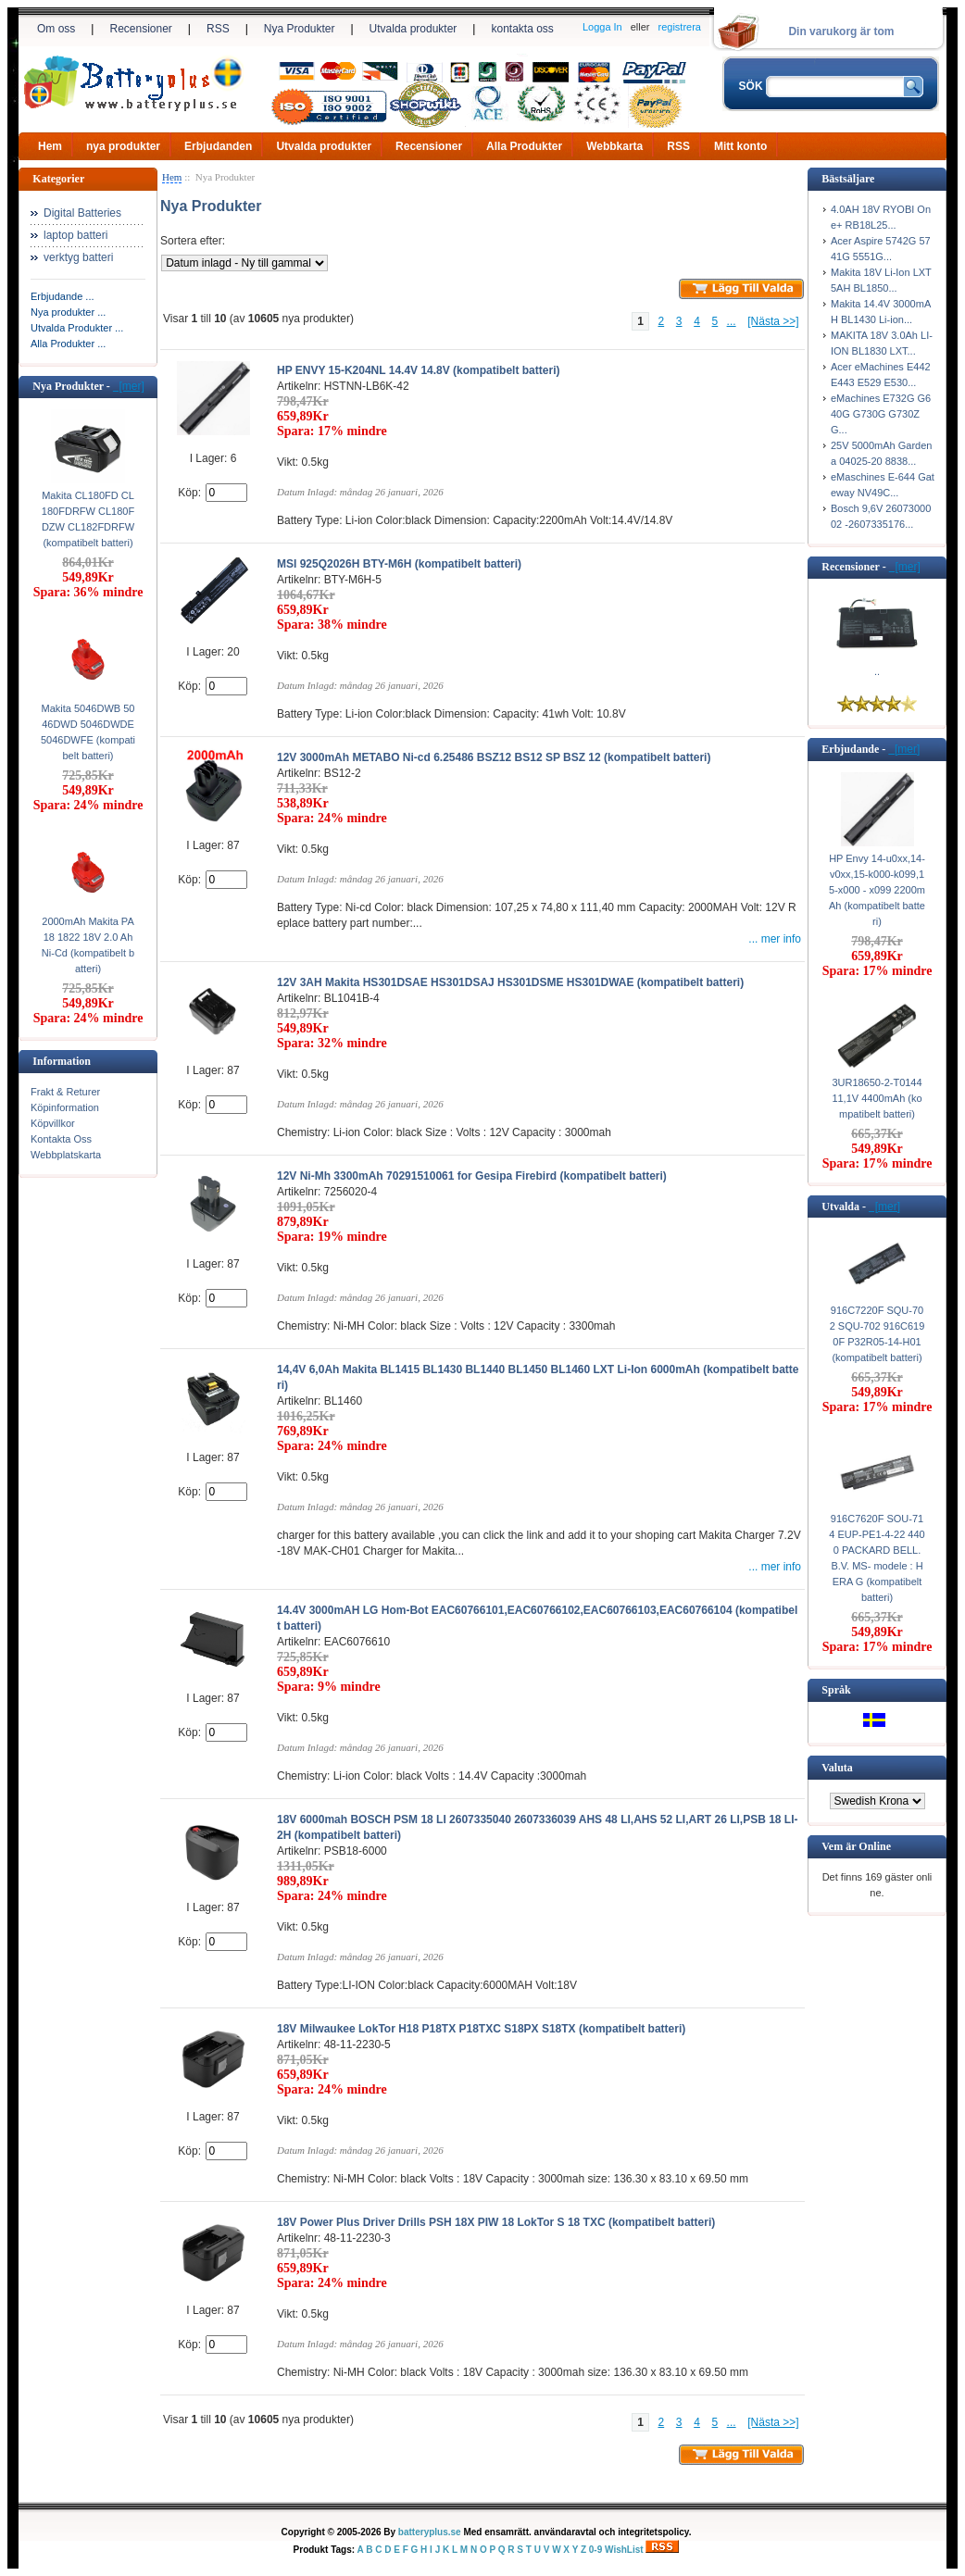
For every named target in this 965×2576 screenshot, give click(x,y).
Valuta (837, 1767)
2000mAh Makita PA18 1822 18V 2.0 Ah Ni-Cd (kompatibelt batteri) (88, 945)
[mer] (128, 386)
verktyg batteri (78, 257)
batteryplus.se (429, 2532)
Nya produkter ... (68, 312)
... (731, 321)
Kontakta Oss (61, 1138)
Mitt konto (740, 146)
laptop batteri (75, 235)
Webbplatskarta (66, 1154)
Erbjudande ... (62, 296)
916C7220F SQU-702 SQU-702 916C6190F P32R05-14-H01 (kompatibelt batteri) (877, 1334)
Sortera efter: (192, 240)
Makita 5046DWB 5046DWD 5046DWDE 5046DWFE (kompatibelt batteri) (88, 732)
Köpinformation (65, 1107)
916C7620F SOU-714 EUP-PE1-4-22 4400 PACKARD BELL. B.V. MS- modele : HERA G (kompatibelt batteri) (876, 1558)
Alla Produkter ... (68, 343)
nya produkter (123, 146)
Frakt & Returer (65, 1091)
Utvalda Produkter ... (77, 327)
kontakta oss (522, 28)
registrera (679, 26)
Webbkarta (614, 146)
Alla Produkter (524, 146)
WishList (624, 2550)
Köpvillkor (53, 1123)
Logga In (602, 26)
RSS (218, 28)
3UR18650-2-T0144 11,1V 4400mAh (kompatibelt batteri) (876, 1098)
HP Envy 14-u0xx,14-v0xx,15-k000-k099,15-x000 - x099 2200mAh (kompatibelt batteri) (877, 890)
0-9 (595, 2550)
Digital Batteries (82, 212)
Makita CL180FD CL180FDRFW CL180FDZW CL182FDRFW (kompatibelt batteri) (88, 519)
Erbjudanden (218, 146)
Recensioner (140, 28)
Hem (50, 146)
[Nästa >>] (772, 321)
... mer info (774, 938)
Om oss (56, 28)
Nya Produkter (299, 28)
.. (877, 671)
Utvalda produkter (413, 28)
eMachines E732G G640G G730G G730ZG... (881, 414)
